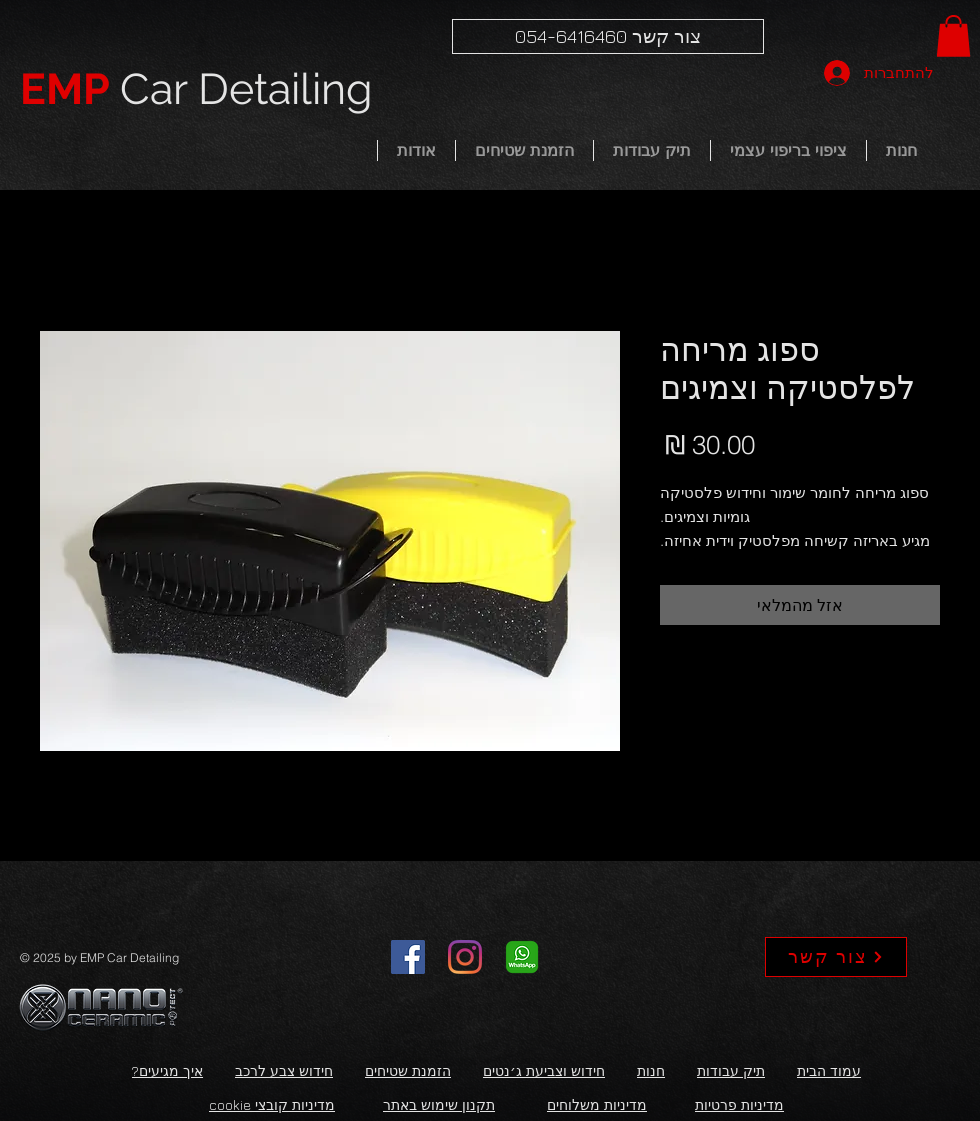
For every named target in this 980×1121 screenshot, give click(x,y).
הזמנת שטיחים (408, 1070)
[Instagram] (465, 957)
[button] (953, 36)
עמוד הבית (829, 1070)
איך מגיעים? (167, 1070)
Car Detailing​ (196, 89)
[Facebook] (408, 957)
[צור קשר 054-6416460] (608, 36)
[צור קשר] (836, 957)
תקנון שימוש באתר (439, 1104)
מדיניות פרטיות (739, 1104)
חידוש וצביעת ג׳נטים (544, 1070)
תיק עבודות (731, 1070)
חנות (651, 1070)
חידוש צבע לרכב (284, 1070)
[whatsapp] (522, 957)
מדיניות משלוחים (597, 1104)
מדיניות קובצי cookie (272, 1104)
